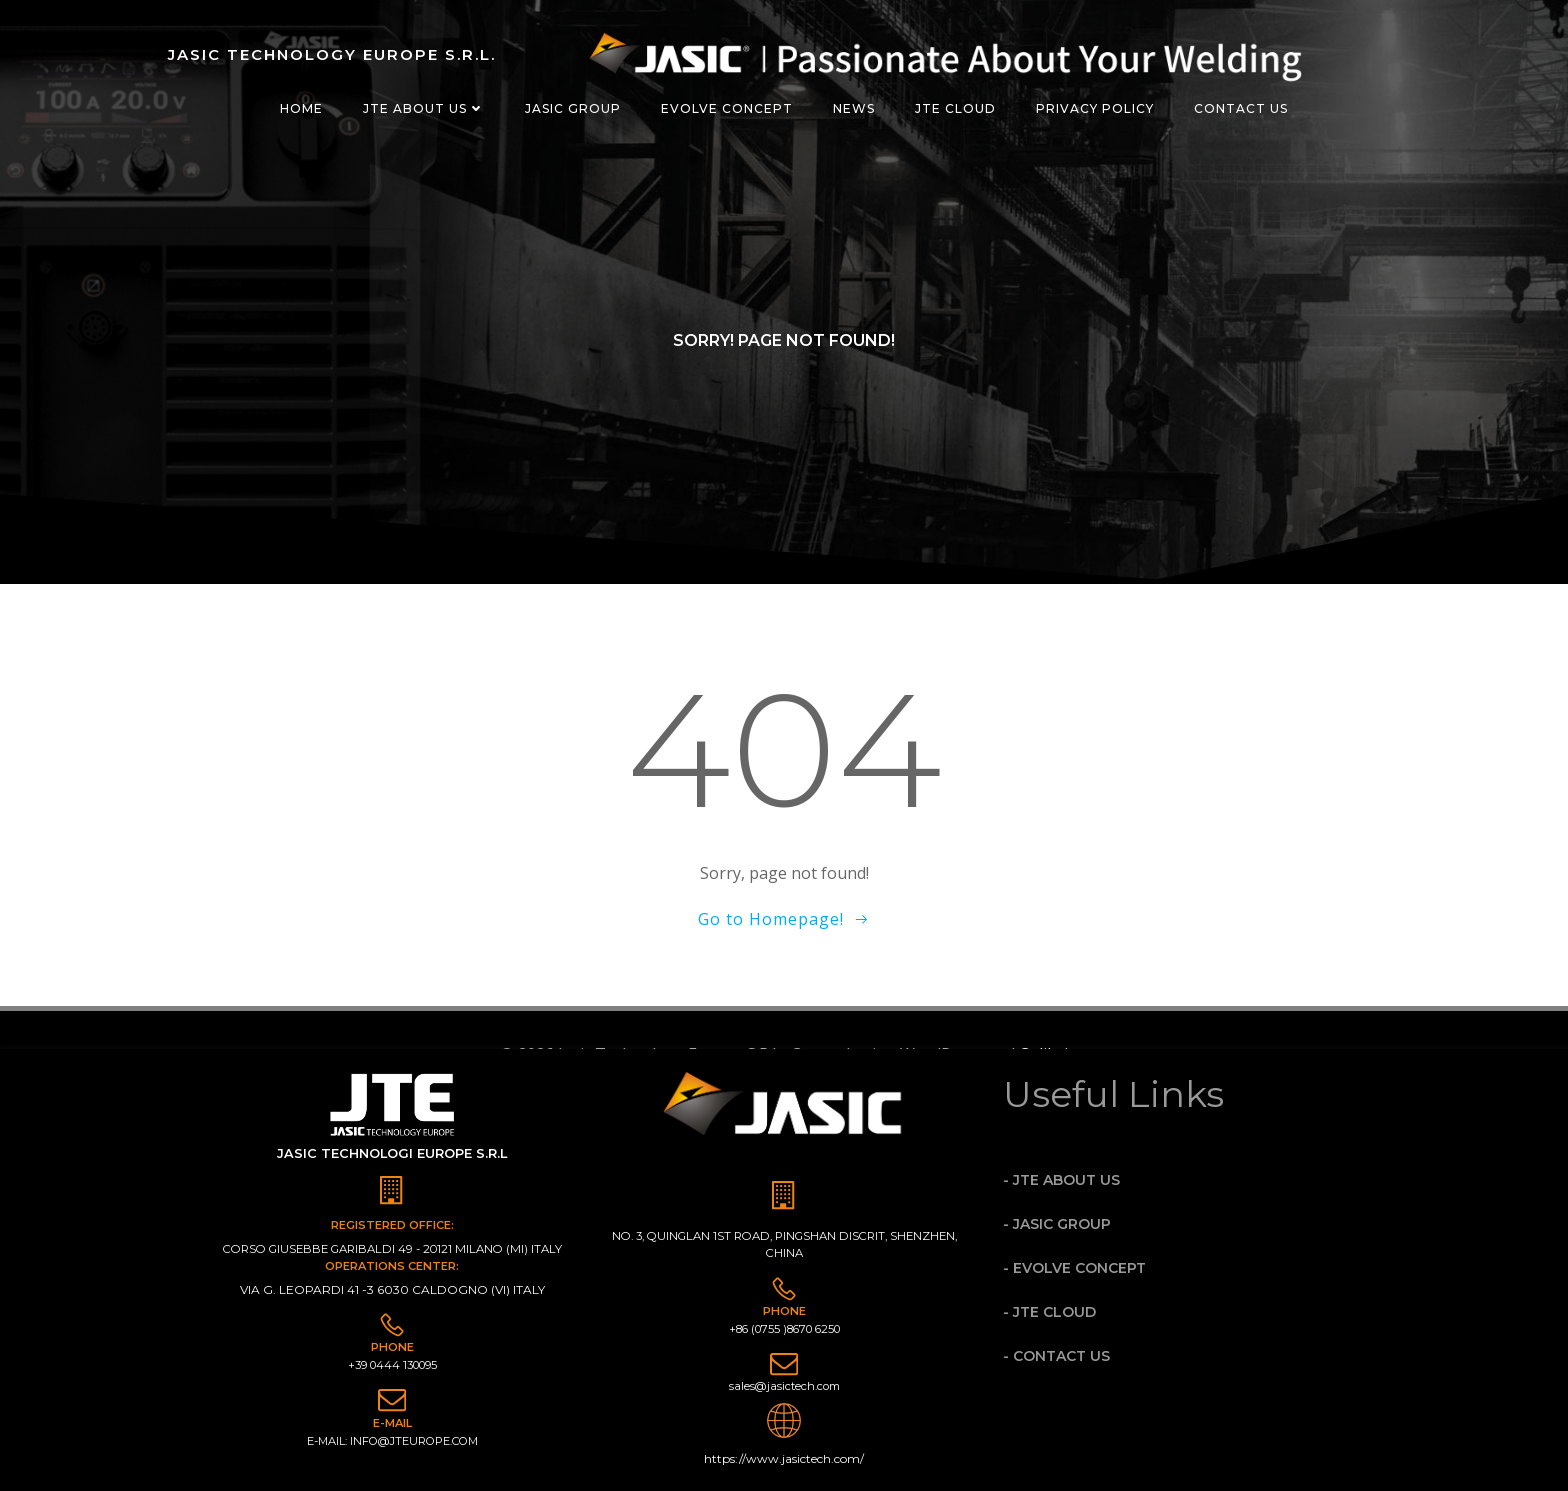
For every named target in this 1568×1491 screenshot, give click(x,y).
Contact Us (1241, 108)
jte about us (424, 108)
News (854, 108)
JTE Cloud (955, 108)
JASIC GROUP (573, 108)
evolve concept (727, 108)
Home (301, 108)
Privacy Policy (1095, 108)
